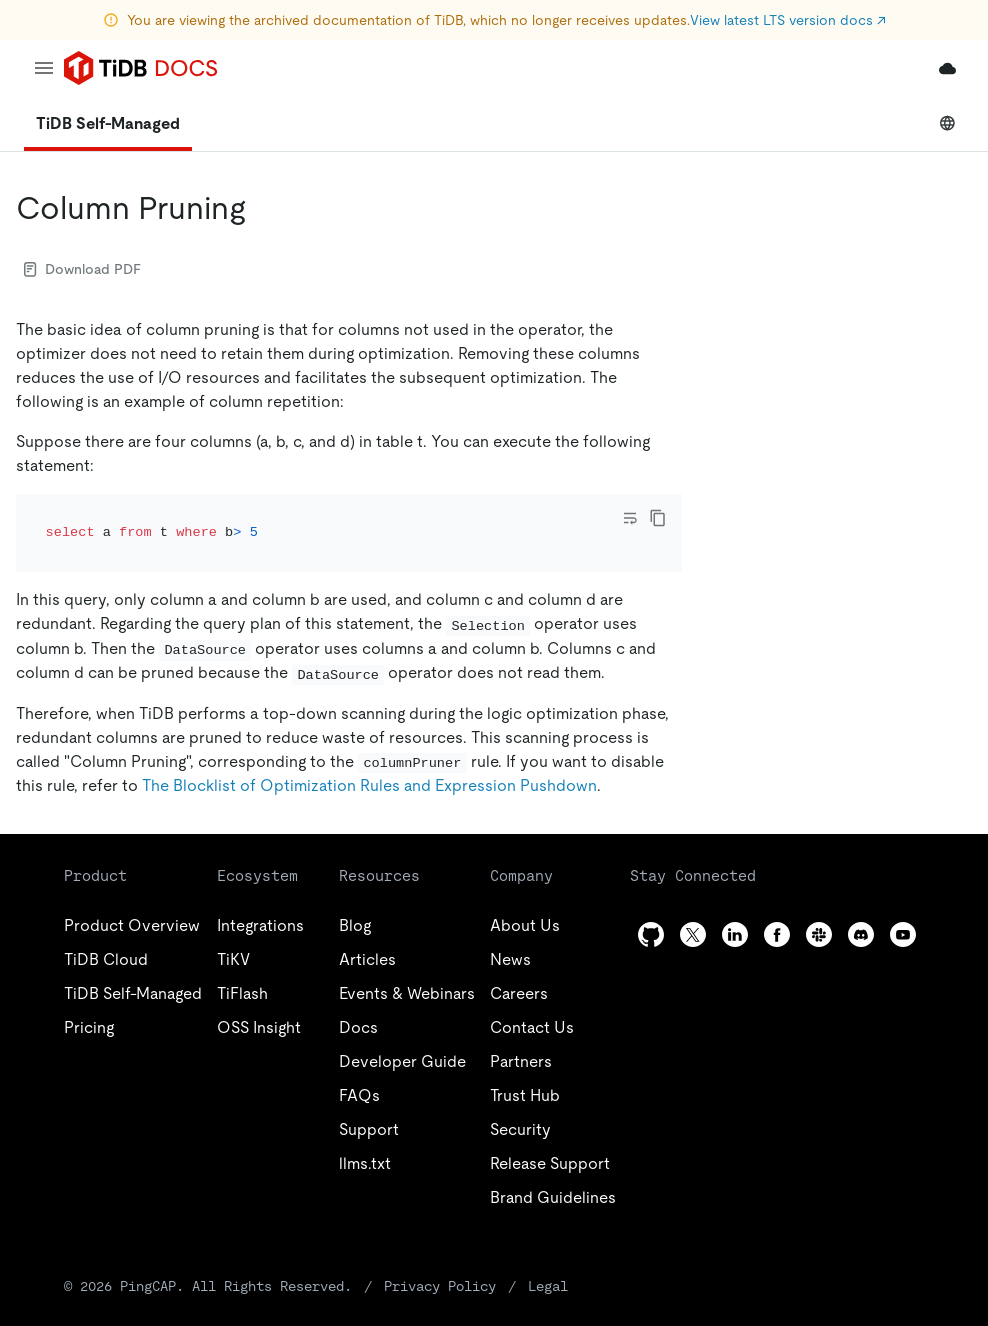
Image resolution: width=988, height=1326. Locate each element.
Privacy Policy (440, 1286)
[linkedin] (735, 934)
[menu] (44, 68)
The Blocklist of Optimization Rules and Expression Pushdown (369, 785)
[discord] (861, 934)
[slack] (819, 934)
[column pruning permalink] (262, 208)
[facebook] (777, 934)
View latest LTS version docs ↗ (788, 20)
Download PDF (82, 269)
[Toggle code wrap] (630, 518)
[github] (651, 934)
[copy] (658, 518)
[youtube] (903, 934)
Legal (548, 1286)
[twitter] (693, 934)
